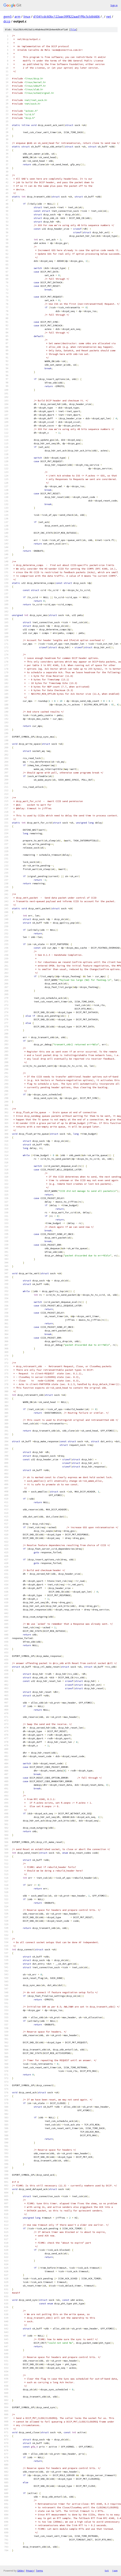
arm (17, 16)
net (108, 16)
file (73, 29)
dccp (6, 21)
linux (26, 16)
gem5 (7, 16)
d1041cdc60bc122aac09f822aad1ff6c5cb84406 (66, 16)
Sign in (114, 5)
